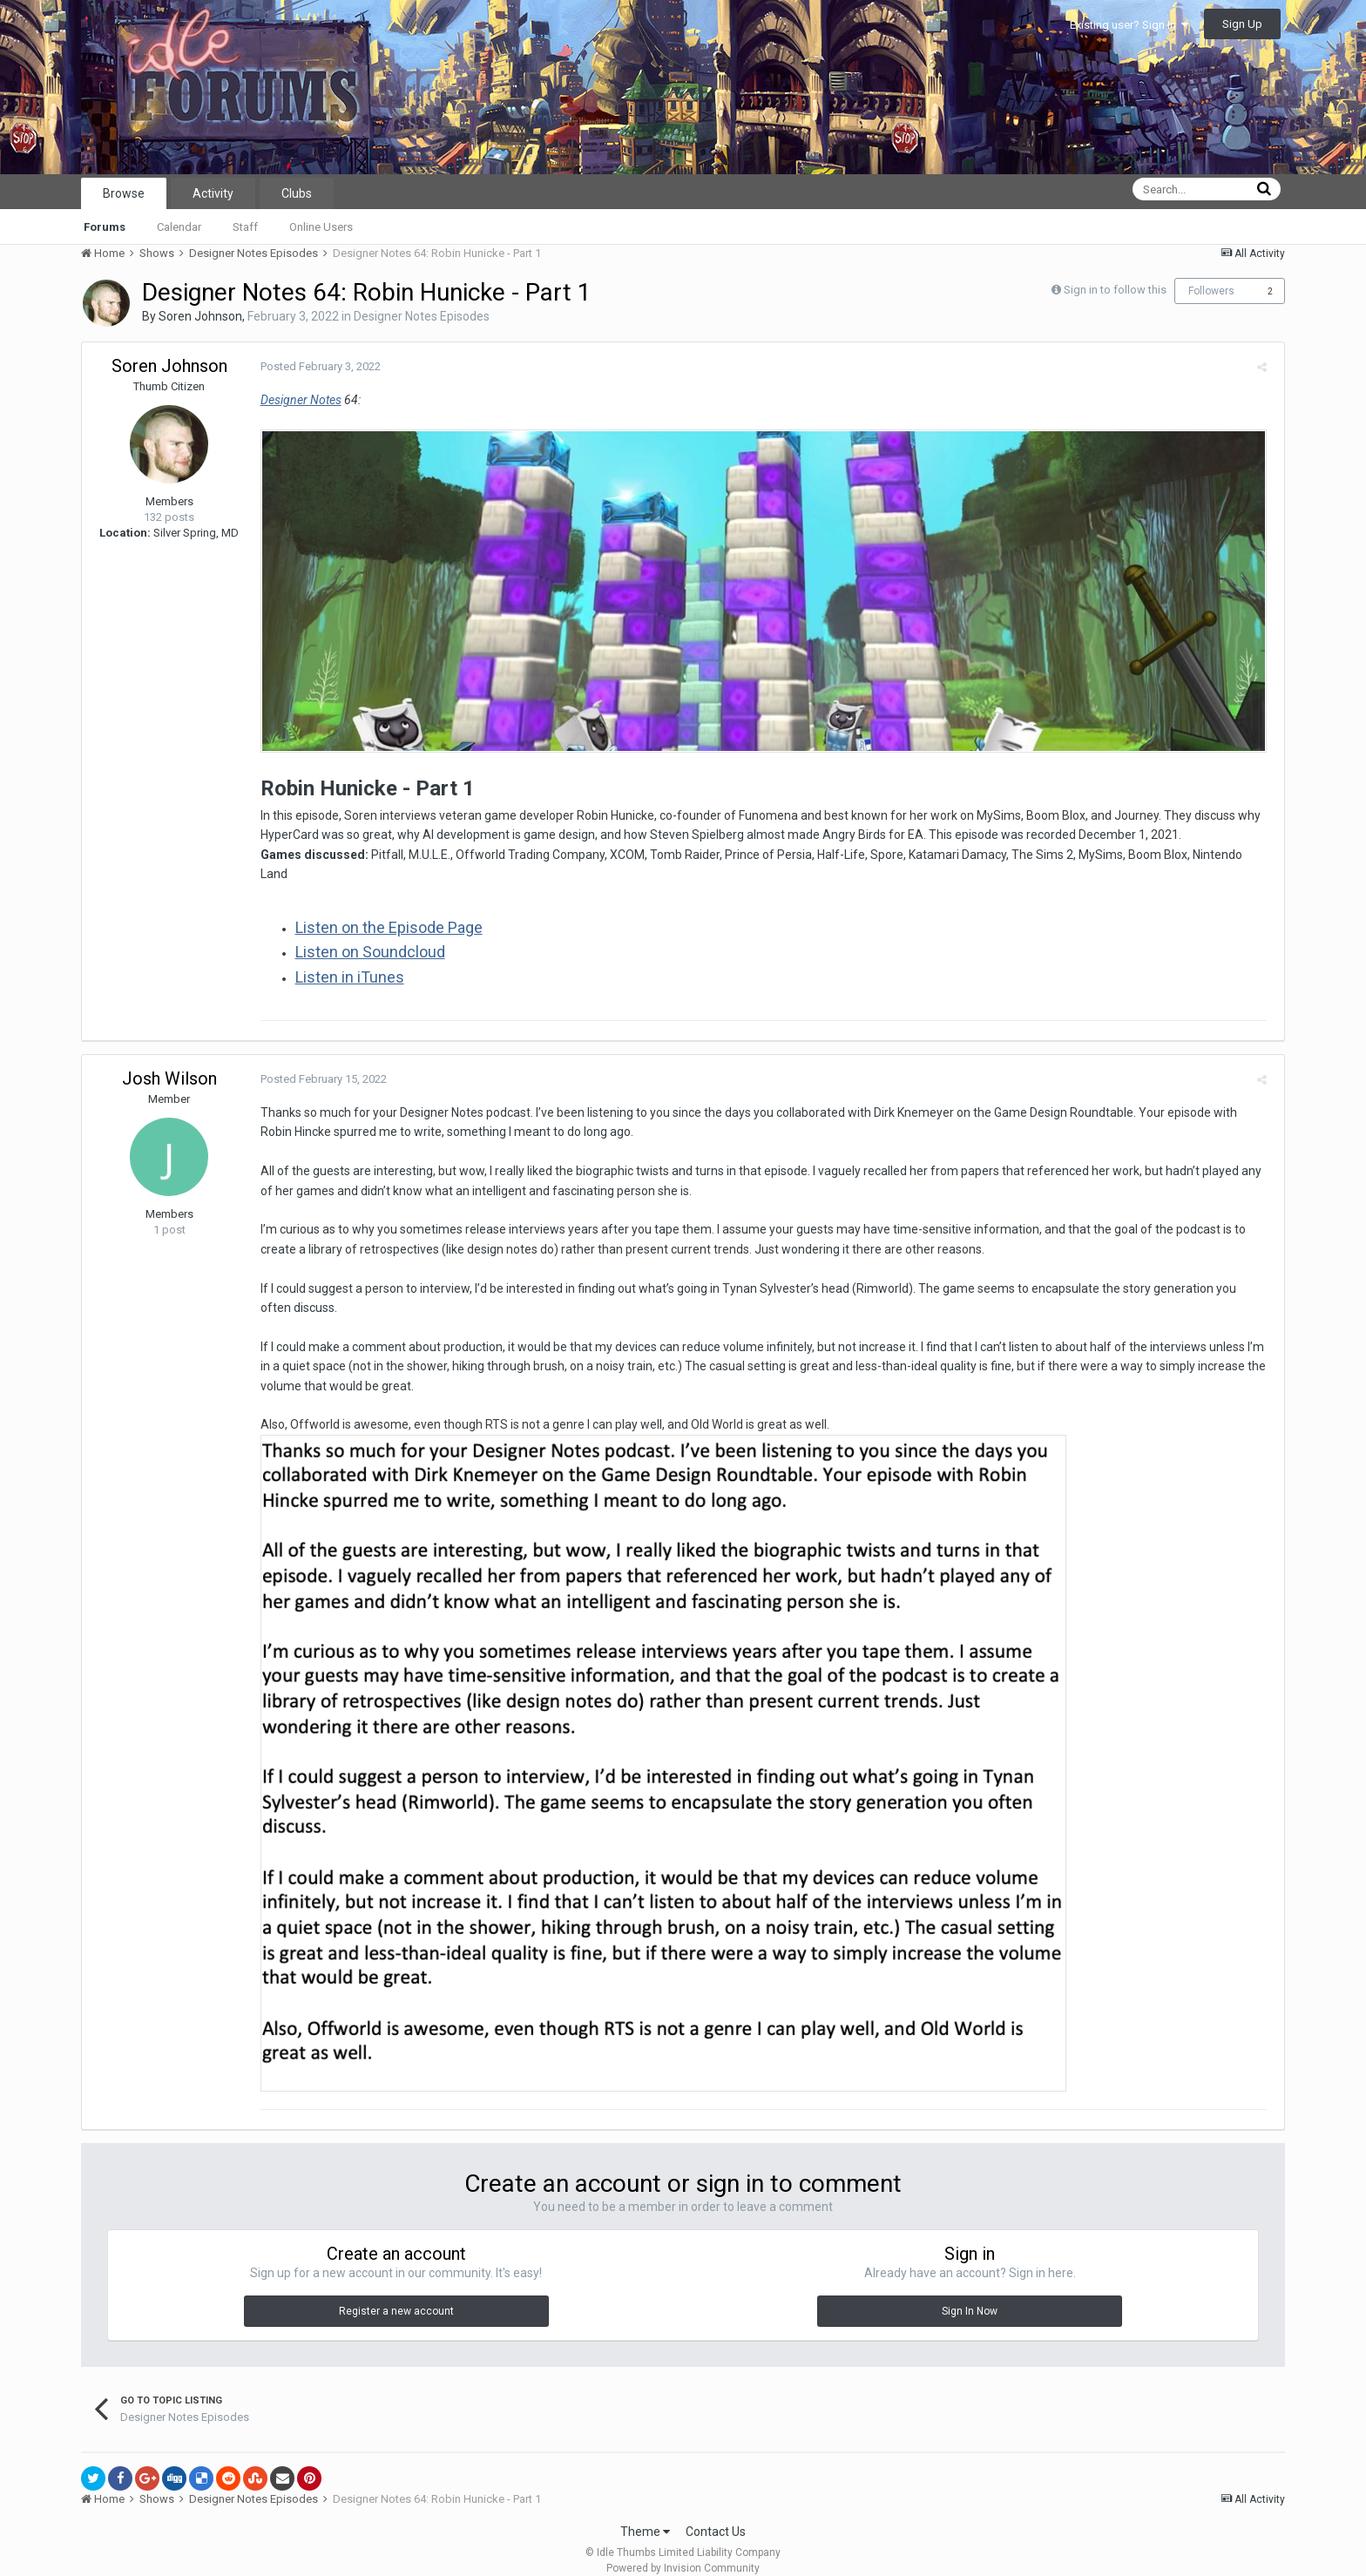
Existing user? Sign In (1129, 24)
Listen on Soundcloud (366, 935)
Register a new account (396, 2295)
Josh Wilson (169, 1061)
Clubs (296, 193)
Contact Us (716, 2514)
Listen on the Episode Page (384, 910)
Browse (124, 193)
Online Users (321, 226)
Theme (645, 2514)
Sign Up (1242, 23)
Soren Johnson (200, 316)
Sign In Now (969, 2295)
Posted (316, 366)
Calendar (179, 226)
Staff (245, 226)
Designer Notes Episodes (422, 316)
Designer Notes (296, 400)
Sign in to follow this (1115, 289)
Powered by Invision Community (683, 2551)
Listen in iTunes (345, 960)
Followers (1211, 291)
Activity (213, 193)
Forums (104, 226)
